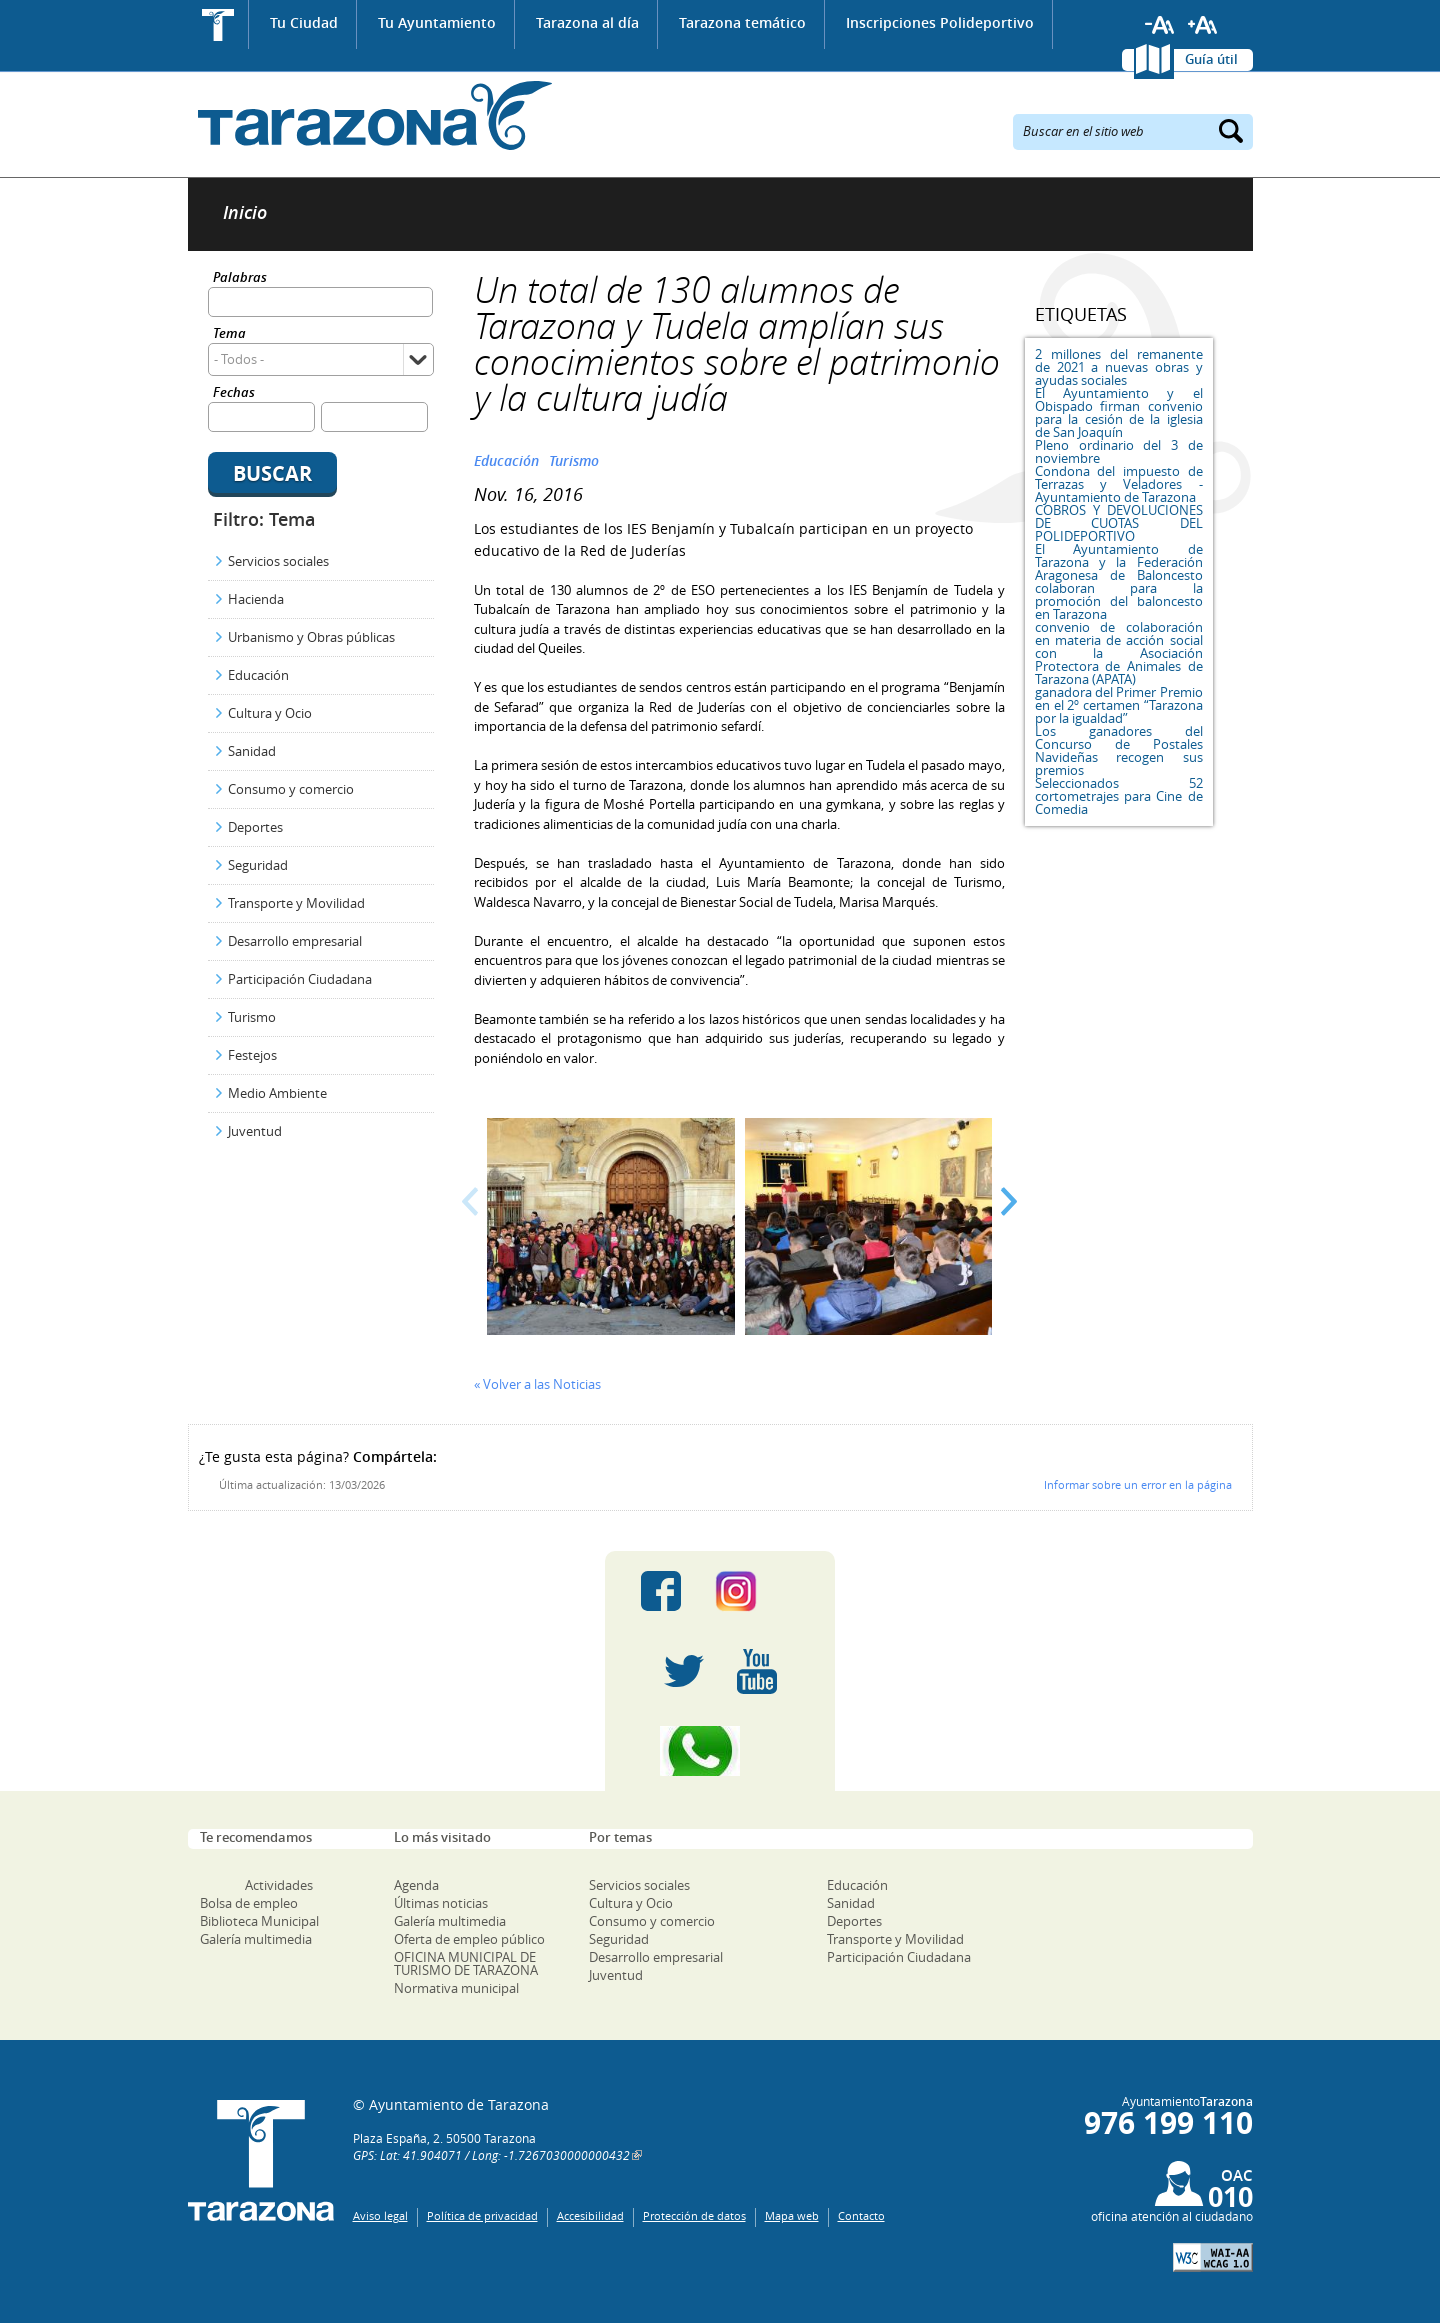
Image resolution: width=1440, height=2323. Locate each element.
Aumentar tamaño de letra (1203, 25)
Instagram (756, 1591)
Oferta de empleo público (469, 1939)
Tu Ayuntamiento (437, 22)
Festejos (252, 1055)
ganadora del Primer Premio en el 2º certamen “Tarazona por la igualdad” (1119, 705)
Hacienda (256, 599)
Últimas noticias (441, 1903)
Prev (470, 1201)
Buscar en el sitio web (1083, 130)
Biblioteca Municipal (259, 1921)
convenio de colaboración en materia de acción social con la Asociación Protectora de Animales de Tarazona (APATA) (1119, 653)
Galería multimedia (256, 1939)
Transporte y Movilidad (296, 903)
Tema (229, 334)
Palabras (240, 278)
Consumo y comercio (291, 789)
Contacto (861, 2215)
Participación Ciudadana (300, 979)
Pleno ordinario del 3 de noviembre (1119, 451)
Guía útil (1211, 59)
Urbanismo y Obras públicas (311, 637)
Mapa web (792, 2215)
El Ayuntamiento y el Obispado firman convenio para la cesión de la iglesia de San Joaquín (1119, 412)
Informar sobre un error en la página (1138, 1484)
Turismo (252, 1017)
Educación (258, 675)
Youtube (757, 1671)
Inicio (218, 24)
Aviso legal (380, 2215)
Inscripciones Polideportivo (940, 22)
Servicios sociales (278, 561)
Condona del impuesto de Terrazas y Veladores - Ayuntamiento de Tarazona (1119, 484)
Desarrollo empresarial (295, 941)
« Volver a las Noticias (537, 1384)
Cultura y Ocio (270, 713)
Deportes (255, 827)
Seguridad (258, 865)
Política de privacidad (482, 2215)
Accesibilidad (590, 2215)
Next (1008, 1201)
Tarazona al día (587, 22)
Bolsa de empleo (249, 1903)
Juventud (255, 1131)
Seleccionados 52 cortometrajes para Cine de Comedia (1119, 796)
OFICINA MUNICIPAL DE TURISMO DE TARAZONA (466, 1963)
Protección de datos (694, 2215)
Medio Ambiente (277, 1093)
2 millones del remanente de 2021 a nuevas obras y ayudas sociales (1119, 367)
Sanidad (252, 751)
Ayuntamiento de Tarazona (370, 115)
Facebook (661, 1591)
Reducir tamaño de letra (1160, 25)
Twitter (684, 1671)
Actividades (279, 1885)
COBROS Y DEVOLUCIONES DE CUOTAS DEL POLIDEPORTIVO (1119, 523)
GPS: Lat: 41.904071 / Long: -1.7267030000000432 (491, 2155)
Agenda (416, 1885)
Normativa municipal (456, 1988)
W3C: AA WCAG (1213, 2257)
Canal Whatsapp (720, 1751)
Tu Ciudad (304, 22)
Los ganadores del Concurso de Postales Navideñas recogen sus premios (1119, 750)
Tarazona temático (742, 22)
